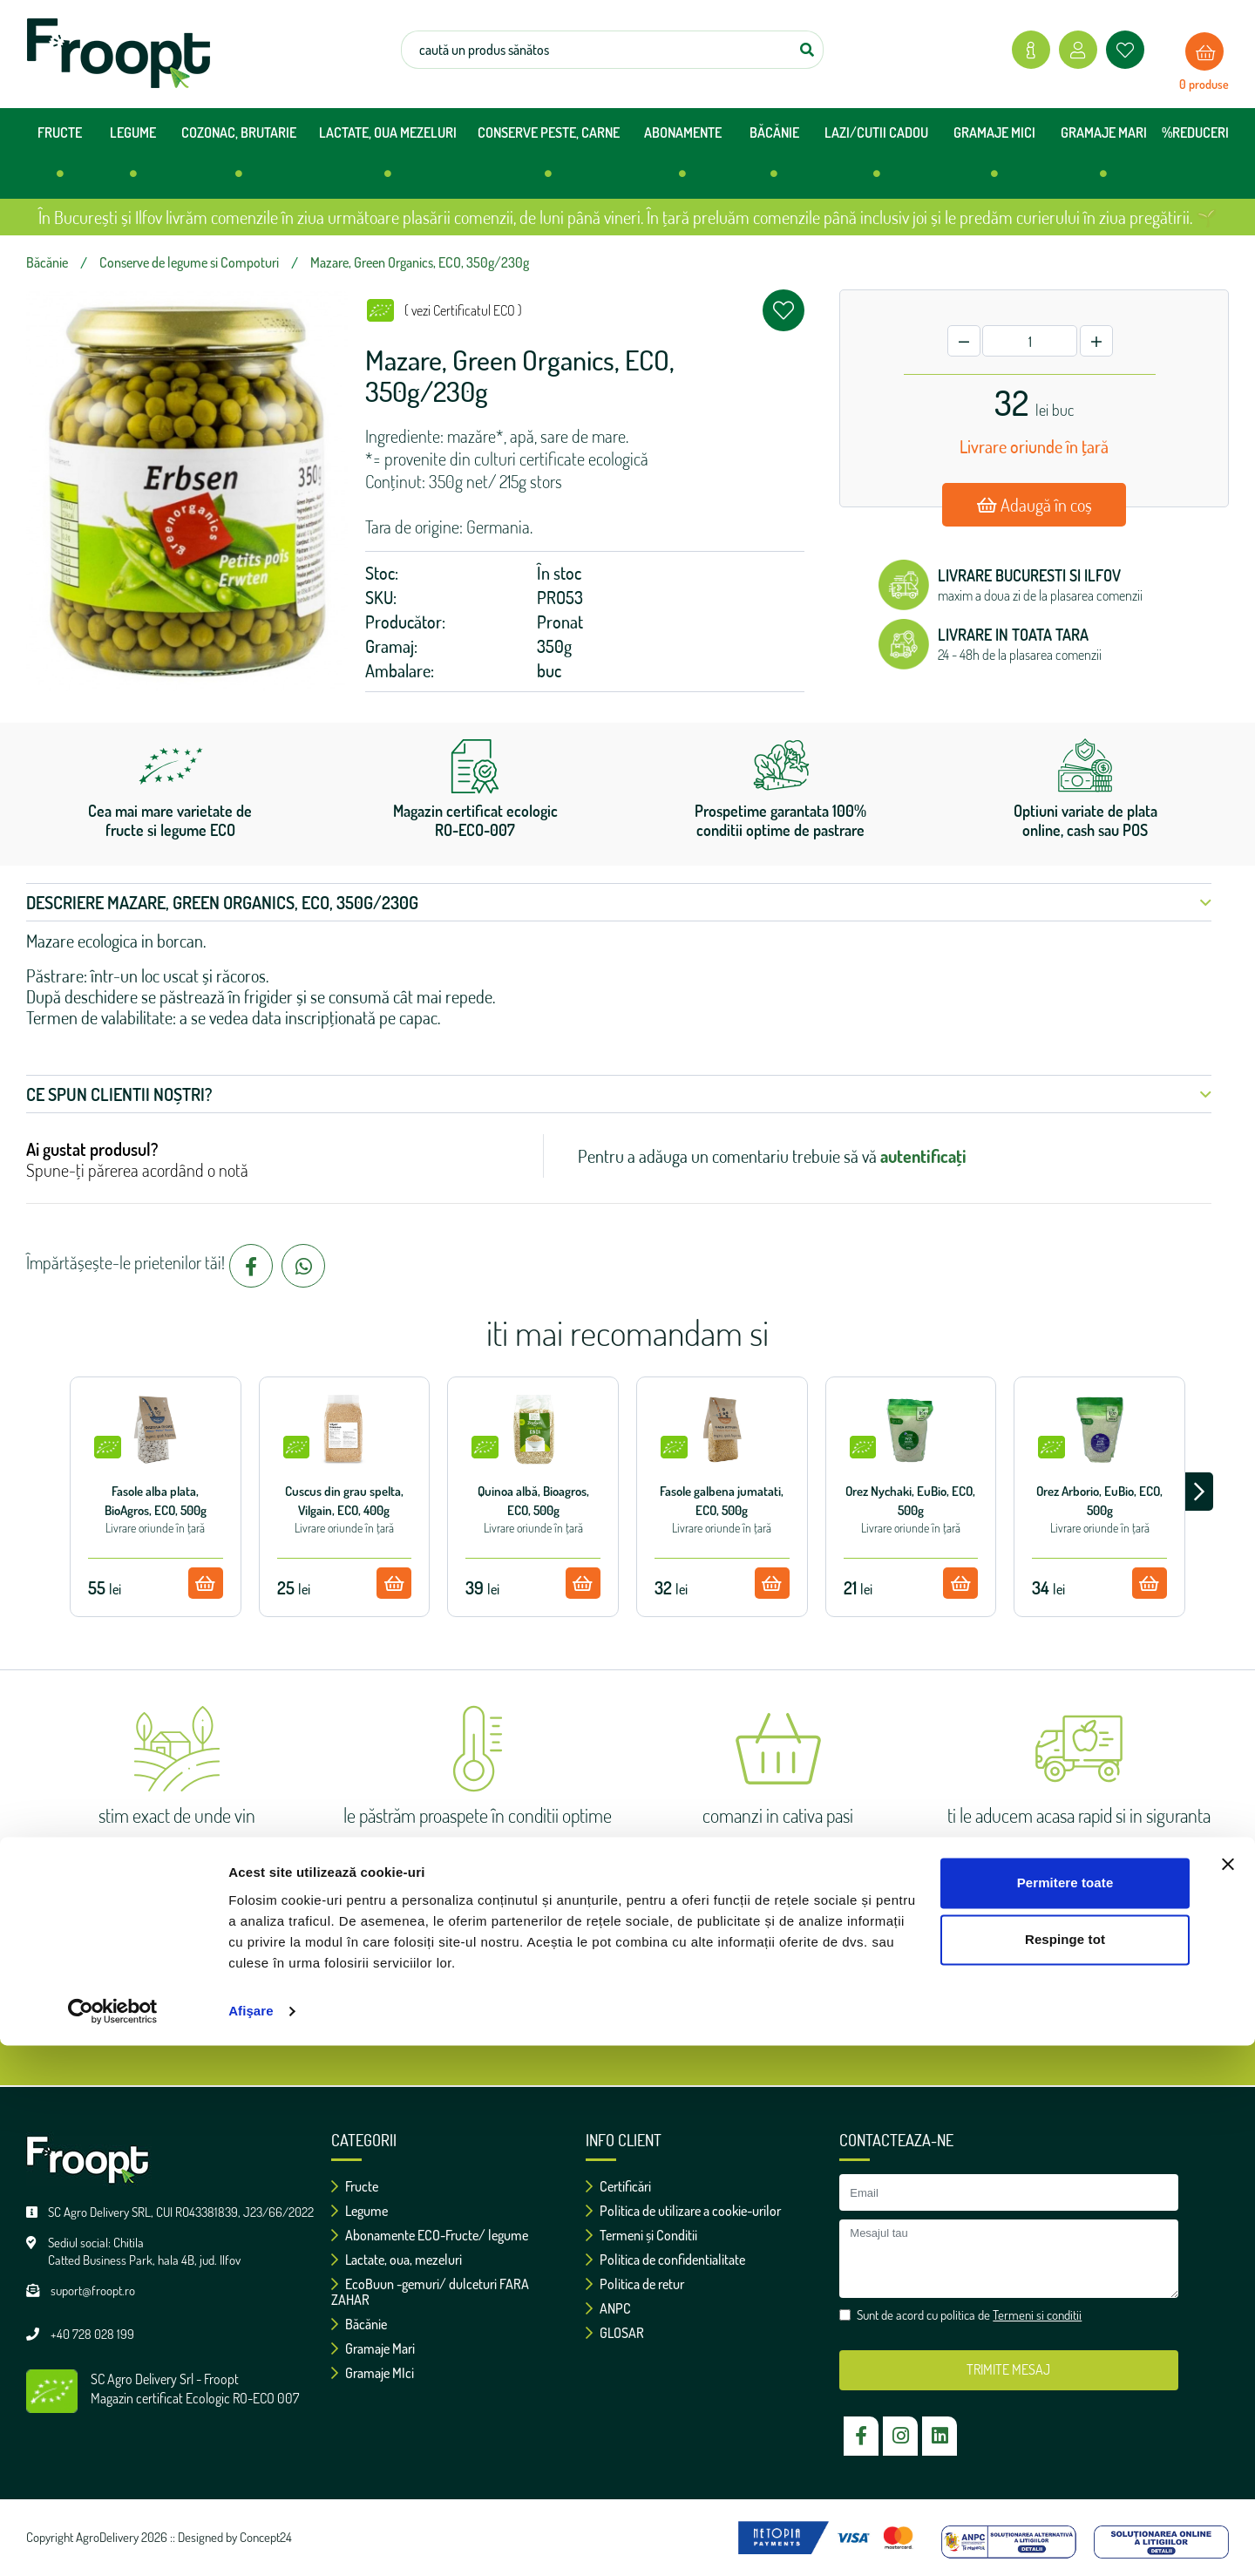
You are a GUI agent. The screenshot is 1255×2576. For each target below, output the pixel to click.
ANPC (608, 2308)
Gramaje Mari (373, 2348)
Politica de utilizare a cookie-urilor (683, 2210)
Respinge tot (1065, 2470)
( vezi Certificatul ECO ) (463, 310)
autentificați (923, 1156)
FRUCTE (59, 159)
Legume (359, 2210)
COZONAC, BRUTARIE (238, 159)
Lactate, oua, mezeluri (396, 2259)
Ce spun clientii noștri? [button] (618, 1094)
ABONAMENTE (683, 159)
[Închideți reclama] (1228, 2395)
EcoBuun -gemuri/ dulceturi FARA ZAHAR (430, 2291)
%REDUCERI (1195, 132)
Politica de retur (635, 2284)
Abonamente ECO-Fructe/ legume (429, 2235)
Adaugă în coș (1034, 504)
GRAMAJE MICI (994, 159)
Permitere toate (1065, 2413)
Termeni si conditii (715, 2023)
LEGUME (133, 159)
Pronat (560, 621)
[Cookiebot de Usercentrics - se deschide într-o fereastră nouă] (113, 2542)
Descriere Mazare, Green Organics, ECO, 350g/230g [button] (618, 902)
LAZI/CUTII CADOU (876, 159)
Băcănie (359, 2324)
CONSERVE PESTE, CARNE (549, 159)
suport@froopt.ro (93, 2290)
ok (797, 1970)
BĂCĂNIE (774, 159)
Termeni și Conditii (641, 2235)
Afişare (251, 2541)
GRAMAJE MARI (1104, 159)
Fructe (354, 2186)
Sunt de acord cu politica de (636, 2023)
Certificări (618, 2186)
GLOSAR (615, 2333)
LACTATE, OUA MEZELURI (388, 159)
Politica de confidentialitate (665, 2259)
